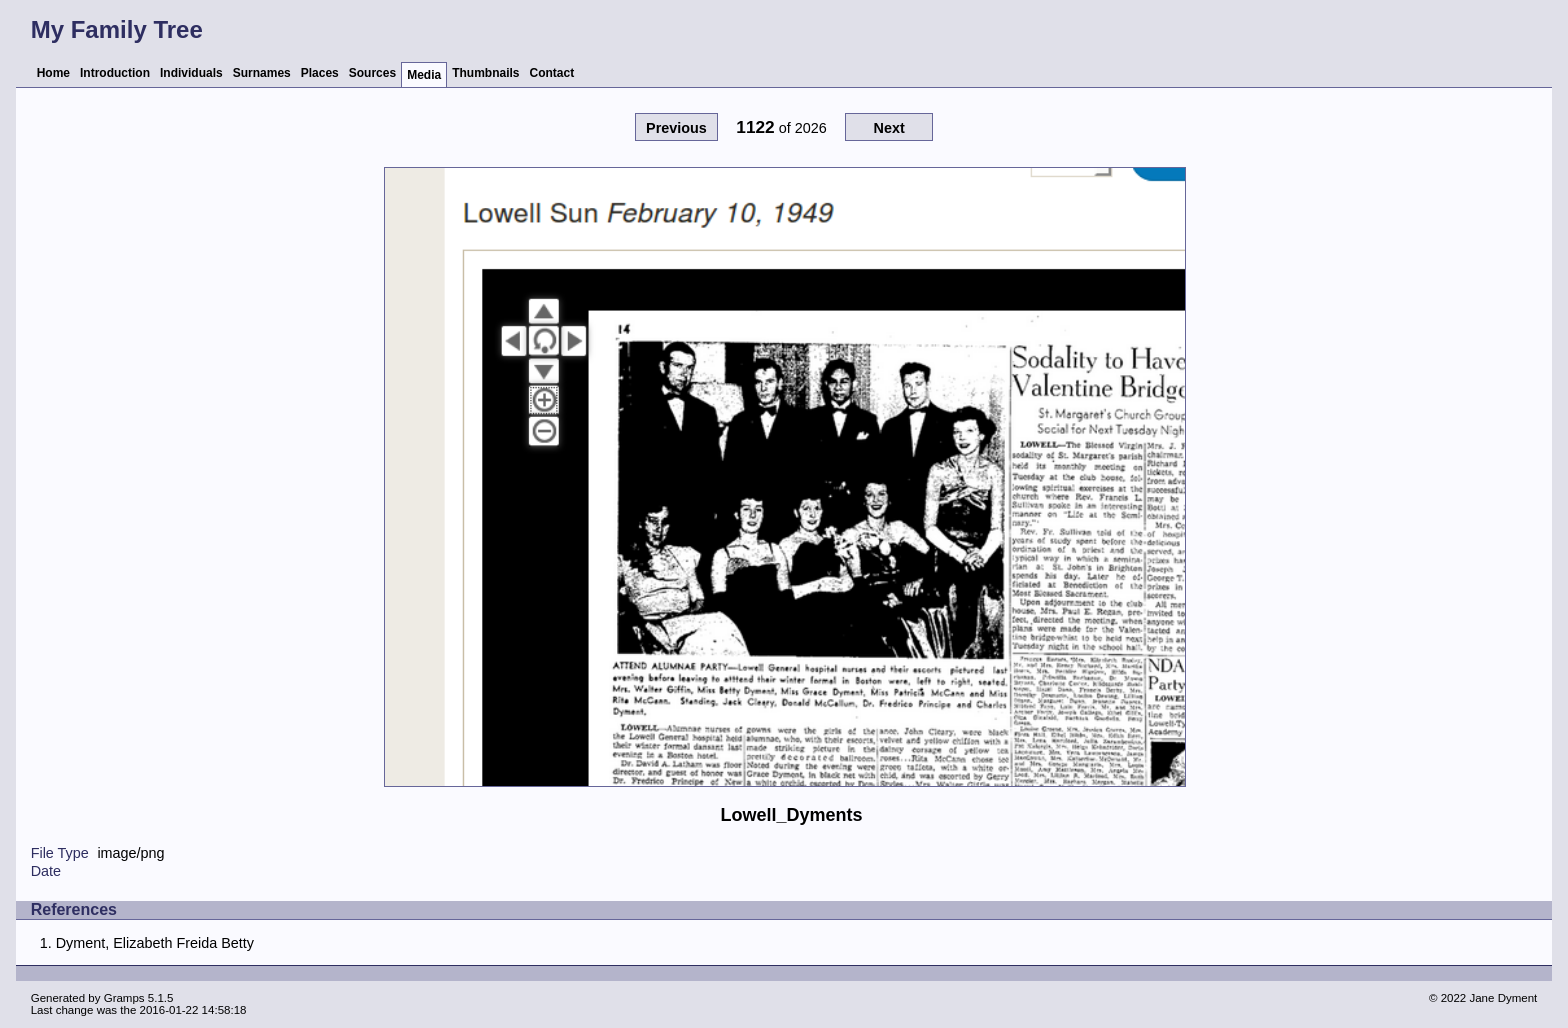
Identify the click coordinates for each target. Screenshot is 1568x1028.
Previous (676, 128)
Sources (372, 73)
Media (424, 75)
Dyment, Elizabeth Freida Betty (155, 943)
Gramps (124, 998)
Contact (552, 73)
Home (53, 73)
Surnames (262, 73)
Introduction (115, 73)
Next (888, 128)
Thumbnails (485, 73)
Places (320, 73)
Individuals (191, 73)
